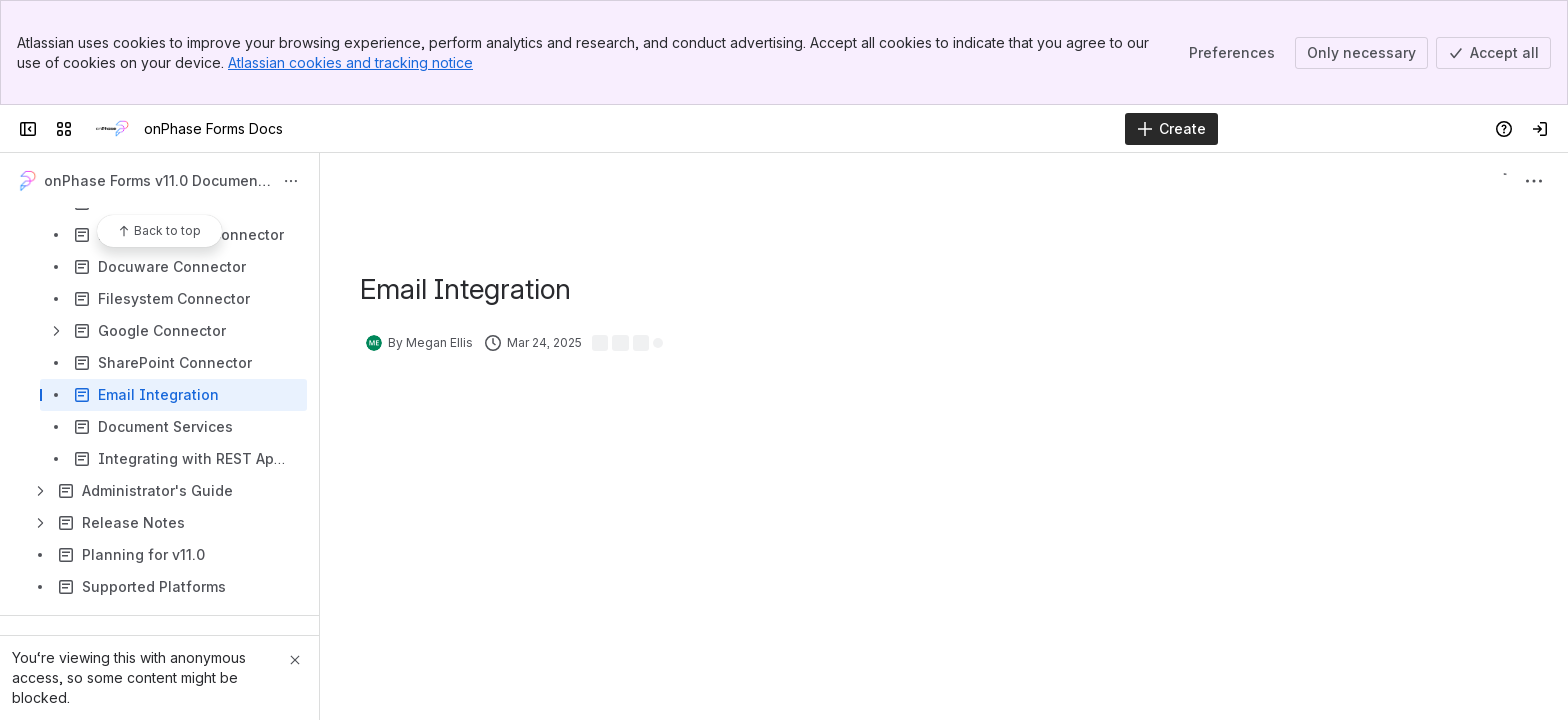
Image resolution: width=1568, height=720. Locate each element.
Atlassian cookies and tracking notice (350, 62)
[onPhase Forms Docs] (112, 129)
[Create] (1171, 129)
